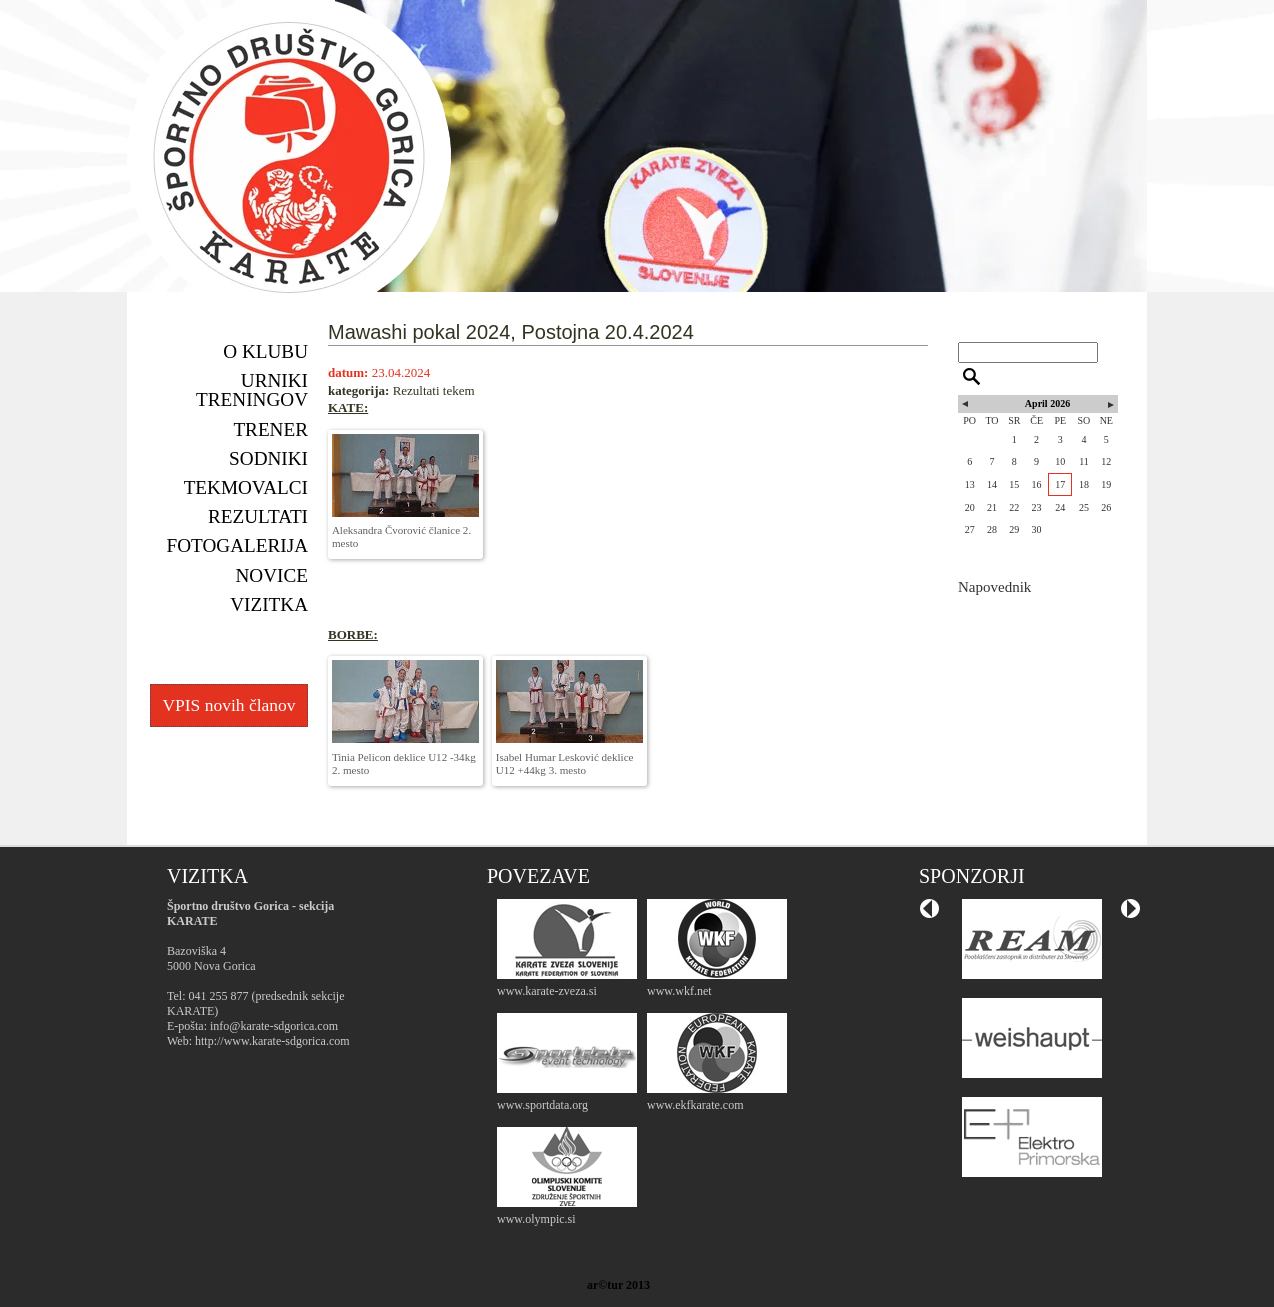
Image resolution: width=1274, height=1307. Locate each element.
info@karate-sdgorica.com (274, 1026)
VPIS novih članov (228, 705)
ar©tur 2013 (618, 1285)
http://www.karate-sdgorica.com (272, 1041)
